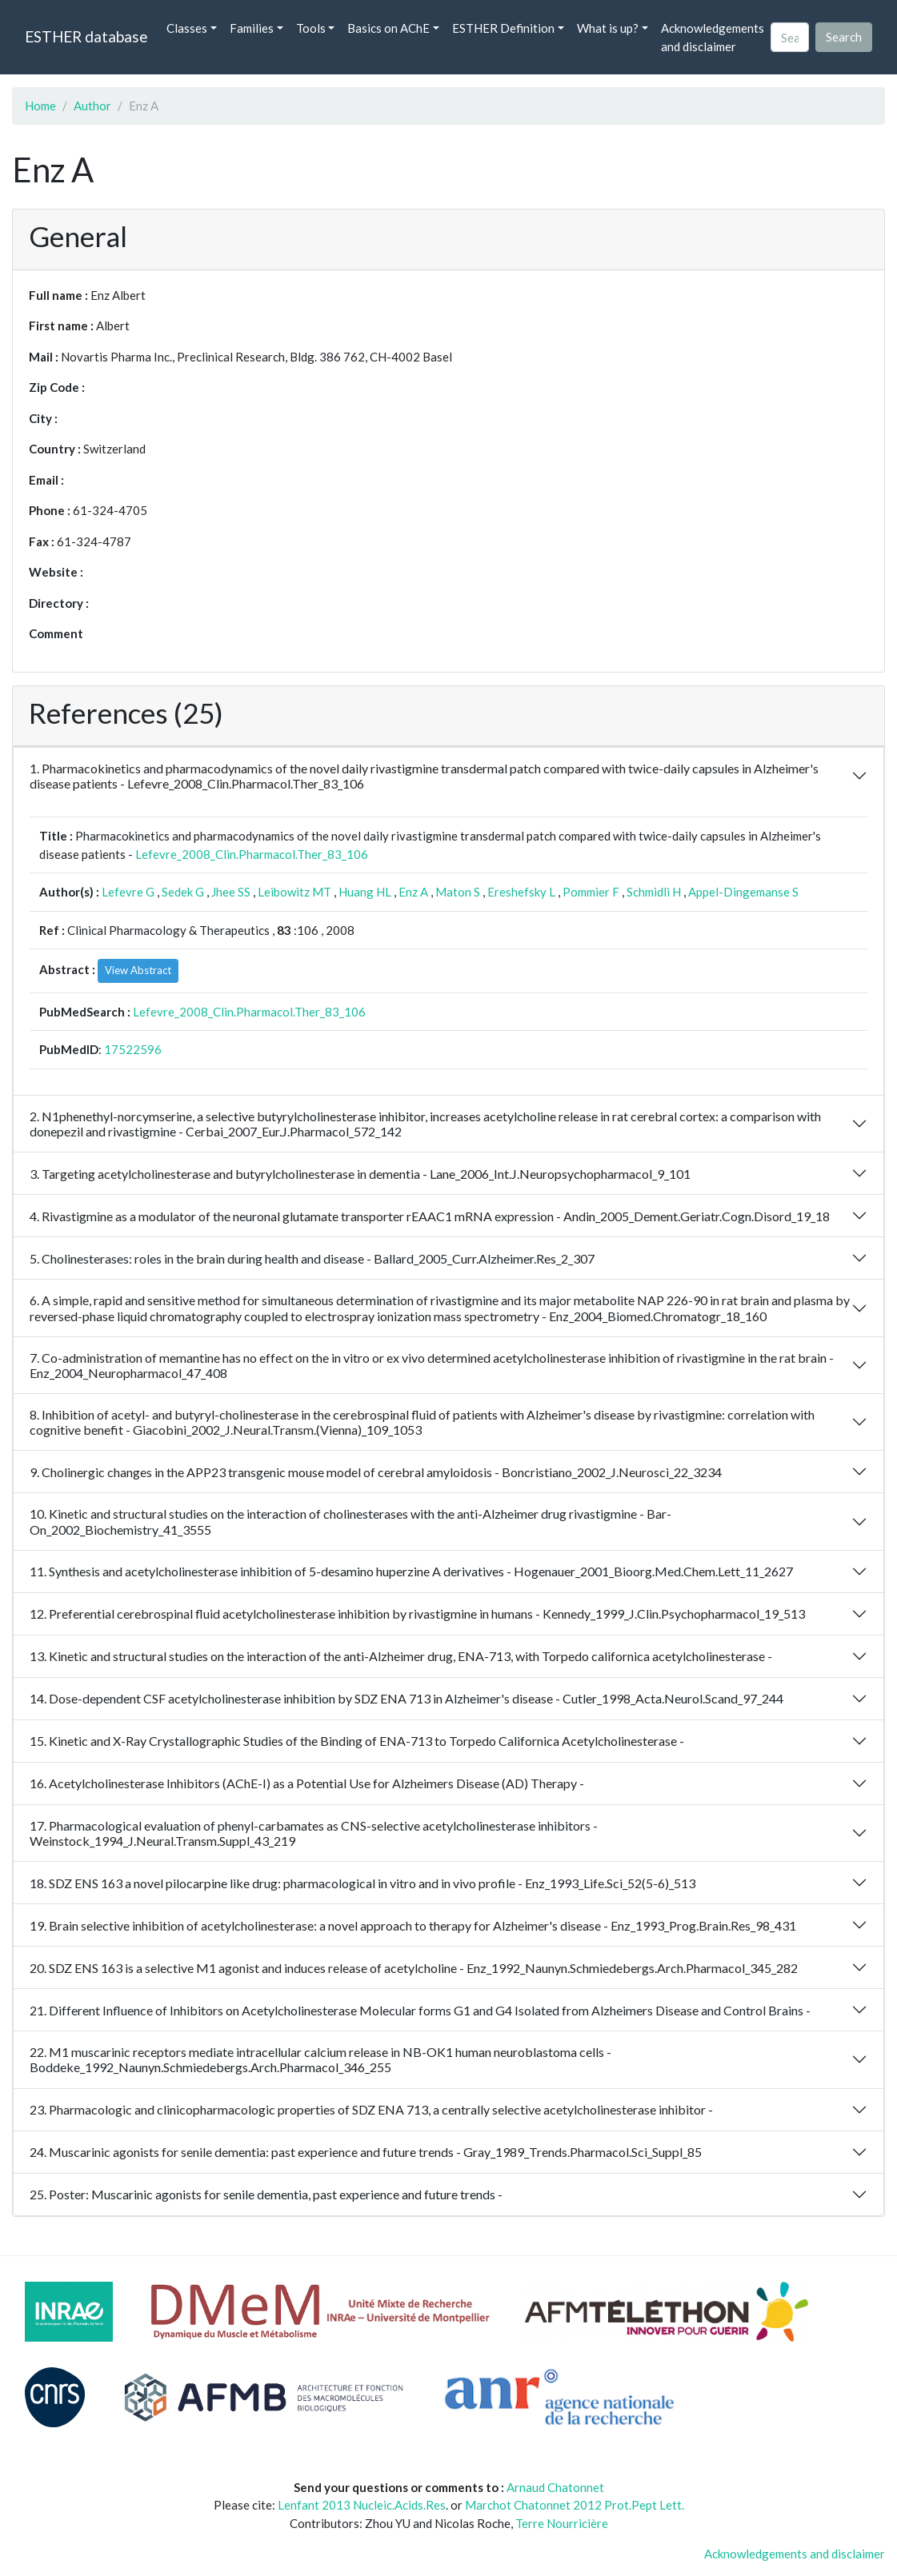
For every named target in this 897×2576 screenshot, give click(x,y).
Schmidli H (654, 892)
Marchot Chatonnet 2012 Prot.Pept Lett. (574, 2505)
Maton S (457, 892)
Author (92, 105)
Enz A (413, 892)
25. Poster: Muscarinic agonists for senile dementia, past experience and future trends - (266, 2194)
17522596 (133, 1049)
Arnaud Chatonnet (555, 2487)
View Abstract (138, 970)
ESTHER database (86, 36)
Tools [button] (311, 28)
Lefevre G (128, 892)
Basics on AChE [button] (388, 28)
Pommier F (591, 892)
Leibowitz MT (294, 892)
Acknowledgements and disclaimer (712, 37)
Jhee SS (230, 892)
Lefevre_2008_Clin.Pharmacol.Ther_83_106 (251, 854)
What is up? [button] (608, 28)
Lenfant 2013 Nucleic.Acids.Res (362, 2505)
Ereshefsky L (521, 892)
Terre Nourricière (561, 2523)
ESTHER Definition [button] (503, 28)
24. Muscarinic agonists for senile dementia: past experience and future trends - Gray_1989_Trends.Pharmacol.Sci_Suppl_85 (366, 2151)
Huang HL (364, 892)
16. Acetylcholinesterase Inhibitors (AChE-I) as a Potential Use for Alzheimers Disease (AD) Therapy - (307, 1783)
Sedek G (183, 892)
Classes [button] (186, 28)
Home (40, 105)
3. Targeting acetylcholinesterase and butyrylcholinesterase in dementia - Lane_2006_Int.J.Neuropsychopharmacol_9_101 (360, 1173)
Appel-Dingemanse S (743, 892)
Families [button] (252, 28)
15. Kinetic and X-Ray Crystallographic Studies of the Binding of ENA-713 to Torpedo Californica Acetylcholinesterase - (357, 1740)
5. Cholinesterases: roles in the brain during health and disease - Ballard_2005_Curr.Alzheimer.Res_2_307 (312, 1258)
